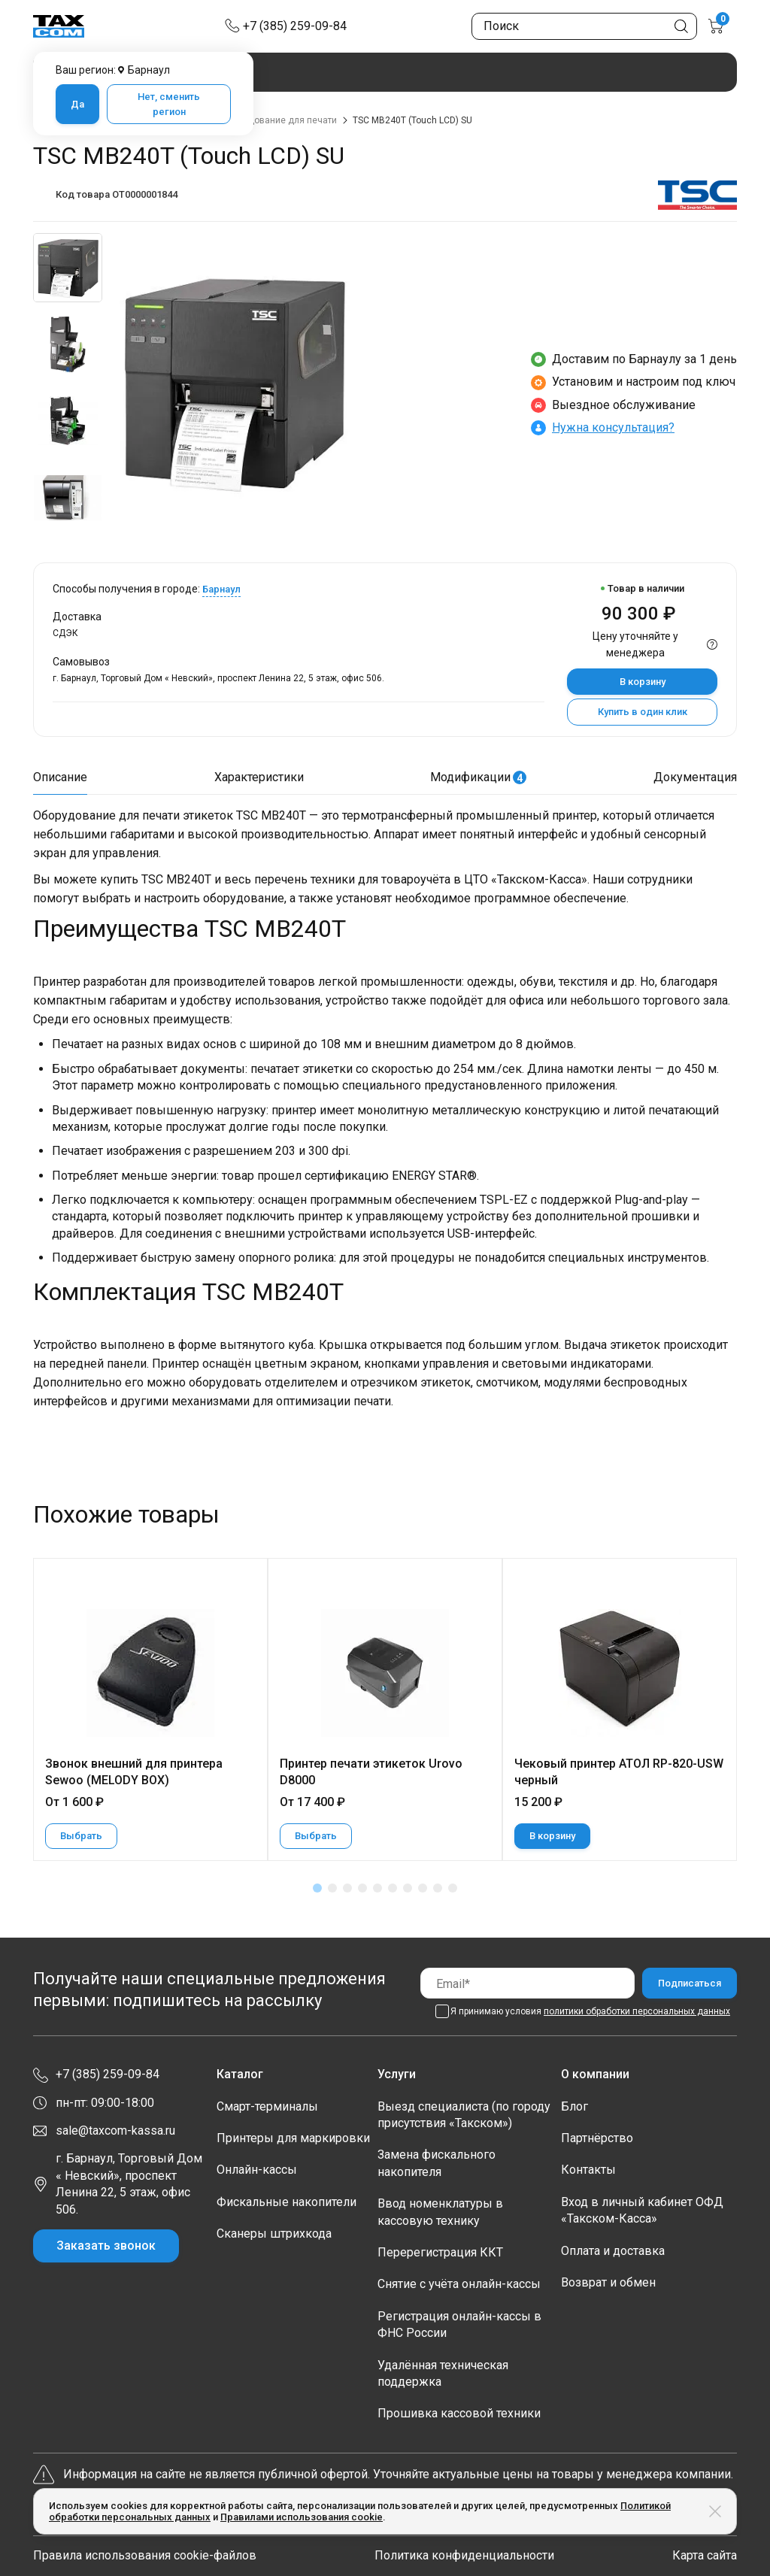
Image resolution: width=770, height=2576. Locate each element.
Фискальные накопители (286, 2202)
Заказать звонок (106, 2245)
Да (77, 104)
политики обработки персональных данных (637, 2011)
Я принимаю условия (590, 2011)
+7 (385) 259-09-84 (295, 26)
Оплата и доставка (613, 2251)
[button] (317, 1888)
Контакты (588, 2169)
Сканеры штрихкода (274, 2233)
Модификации (478, 777)
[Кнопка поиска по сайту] (681, 26)
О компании (595, 2074)
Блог (574, 2106)
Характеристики (259, 777)
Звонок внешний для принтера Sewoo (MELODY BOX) (134, 1771)
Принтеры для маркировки (293, 2138)
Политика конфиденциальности (464, 2555)
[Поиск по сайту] (584, 26)
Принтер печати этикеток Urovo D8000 (371, 1771)
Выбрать (81, 1835)
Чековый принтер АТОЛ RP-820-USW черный (618, 1771)
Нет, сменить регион (169, 104)
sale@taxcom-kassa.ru (115, 2130)
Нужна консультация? (613, 427)
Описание (60, 777)
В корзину (642, 681)
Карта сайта (704, 2555)
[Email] (527, 1983)
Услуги (396, 2074)
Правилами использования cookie (301, 2517)
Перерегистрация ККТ (440, 2252)
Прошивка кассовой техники (459, 2413)
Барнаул (221, 589)
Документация (695, 777)
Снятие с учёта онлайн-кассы (459, 2284)
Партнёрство (597, 2138)
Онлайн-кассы (257, 2169)
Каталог (240, 2074)
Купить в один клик (642, 711)
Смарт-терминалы (267, 2106)
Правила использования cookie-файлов (144, 2555)
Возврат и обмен (608, 2282)
